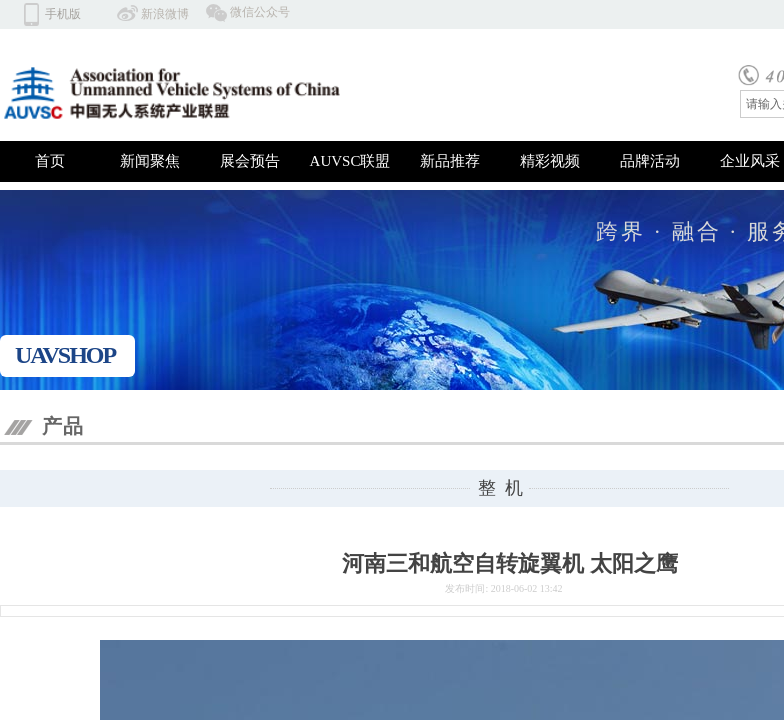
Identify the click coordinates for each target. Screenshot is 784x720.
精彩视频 (550, 161)
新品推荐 (450, 161)
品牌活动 (650, 161)
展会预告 (250, 161)
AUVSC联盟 (350, 161)
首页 (50, 161)
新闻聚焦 (150, 161)
